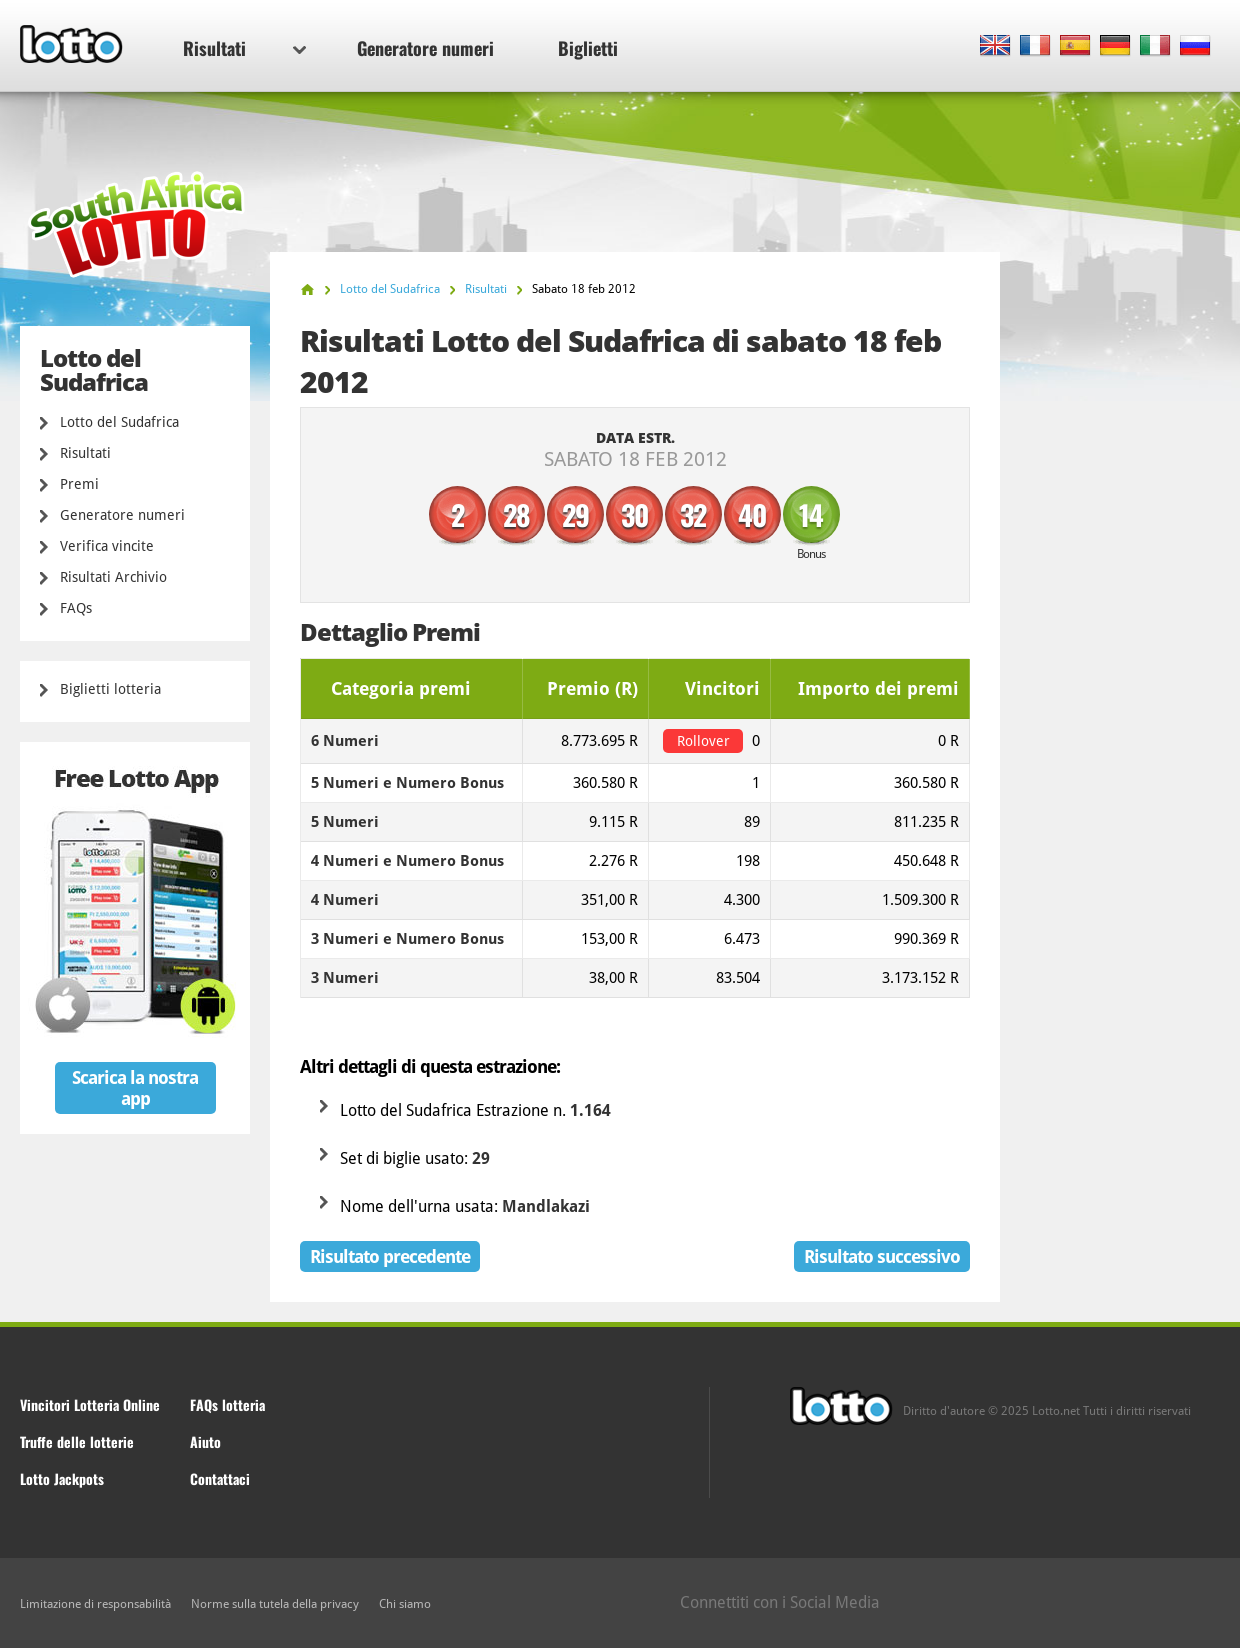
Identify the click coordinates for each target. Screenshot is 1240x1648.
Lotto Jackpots (62, 1478)
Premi (79, 484)
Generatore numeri (425, 48)
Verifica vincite (107, 546)
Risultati (244, 48)
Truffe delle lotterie (77, 1441)
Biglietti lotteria (110, 689)
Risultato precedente (390, 1256)
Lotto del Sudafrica (119, 422)
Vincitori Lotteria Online (90, 1404)
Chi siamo (405, 1604)
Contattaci (220, 1478)
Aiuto (205, 1441)
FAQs (76, 608)
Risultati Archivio (113, 577)
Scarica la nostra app (135, 1088)
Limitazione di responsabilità (95, 1604)
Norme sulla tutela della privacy (275, 1604)
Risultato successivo (882, 1256)
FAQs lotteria (227, 1404)
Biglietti (588, 48)
